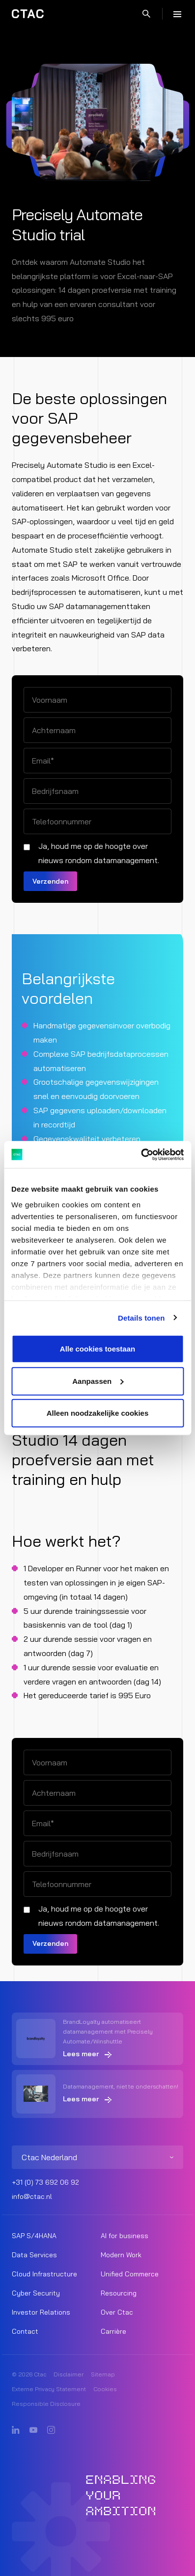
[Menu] (177, 14)
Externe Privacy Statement (49, 2389)
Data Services (34, 2254)
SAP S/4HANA (34, 2235)
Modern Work (121, 2254)
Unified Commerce (130, 2274)
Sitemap (103, 2374)
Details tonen (141, 1317)
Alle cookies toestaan (97, 1349)
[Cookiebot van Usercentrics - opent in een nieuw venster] (141, 1154)
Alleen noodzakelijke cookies (98, 1413)
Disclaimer (69, 2374)
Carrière (113, 2331)
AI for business (124, 2235)
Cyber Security (36, 2293)
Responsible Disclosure (46, 2403)
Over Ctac (117, 2312)
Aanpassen (97, 1381)
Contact (25, 2331)
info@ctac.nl (32, 2196)
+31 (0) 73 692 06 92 (45, 2182)
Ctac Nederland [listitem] (49, 2157)
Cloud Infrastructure (44, 2274)
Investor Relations (41, 2312)
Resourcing (119, 2293)
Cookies (105, 2389)
